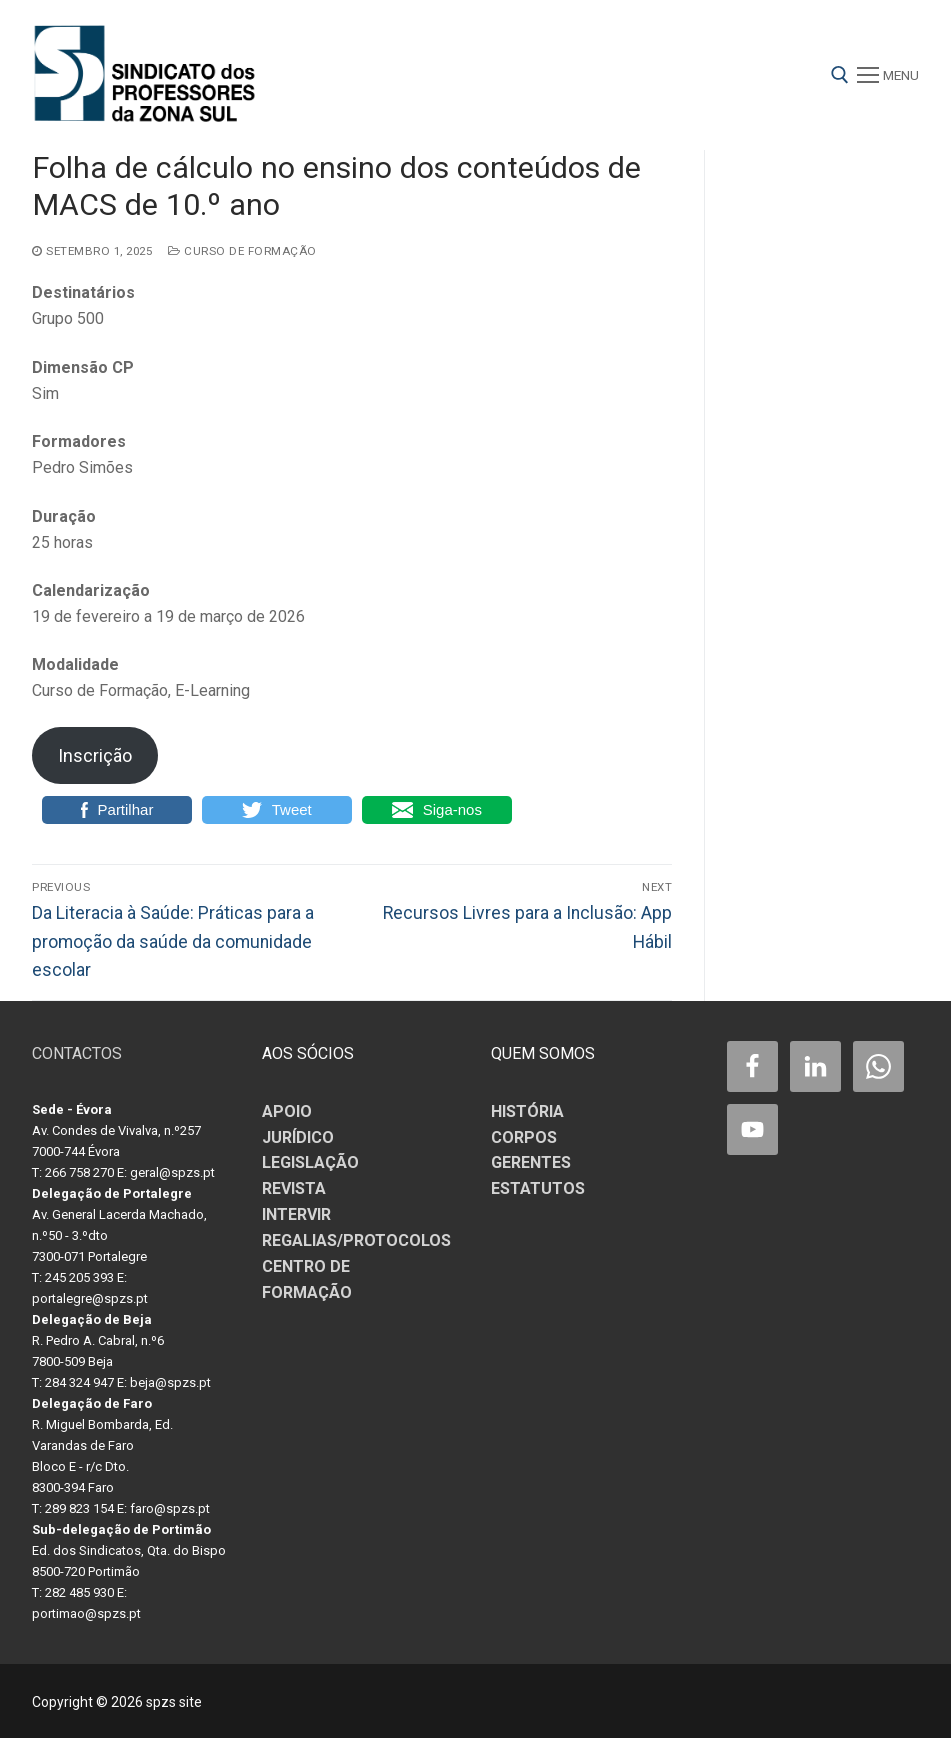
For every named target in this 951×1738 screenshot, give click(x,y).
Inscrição (95, 755)
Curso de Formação (242, 251)
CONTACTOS (77, 1053)
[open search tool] (840, 75)
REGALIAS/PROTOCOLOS (356, 1240)
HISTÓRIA (527, 1111)
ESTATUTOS (538, 1188)
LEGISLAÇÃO (310, 1162)
